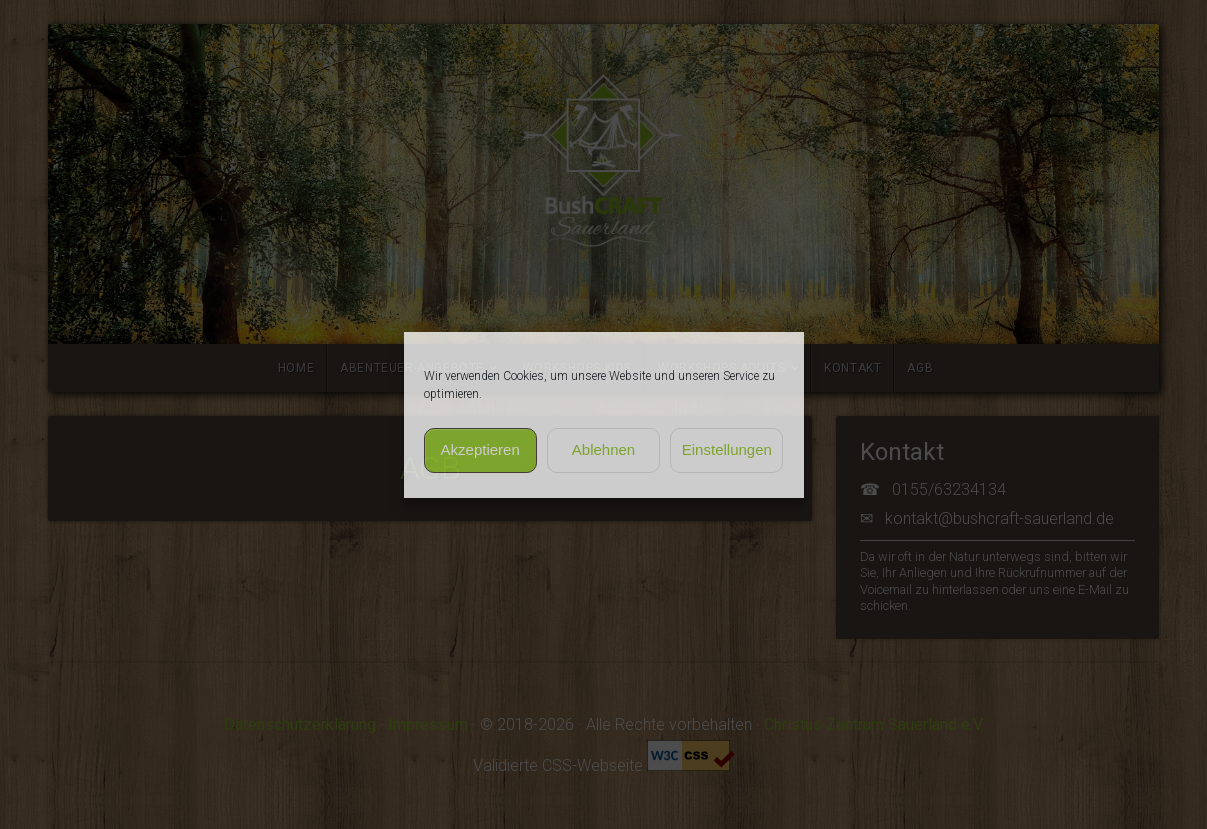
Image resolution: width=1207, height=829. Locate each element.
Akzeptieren (480, 449)
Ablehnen (603, 449)
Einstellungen (727, 449)
